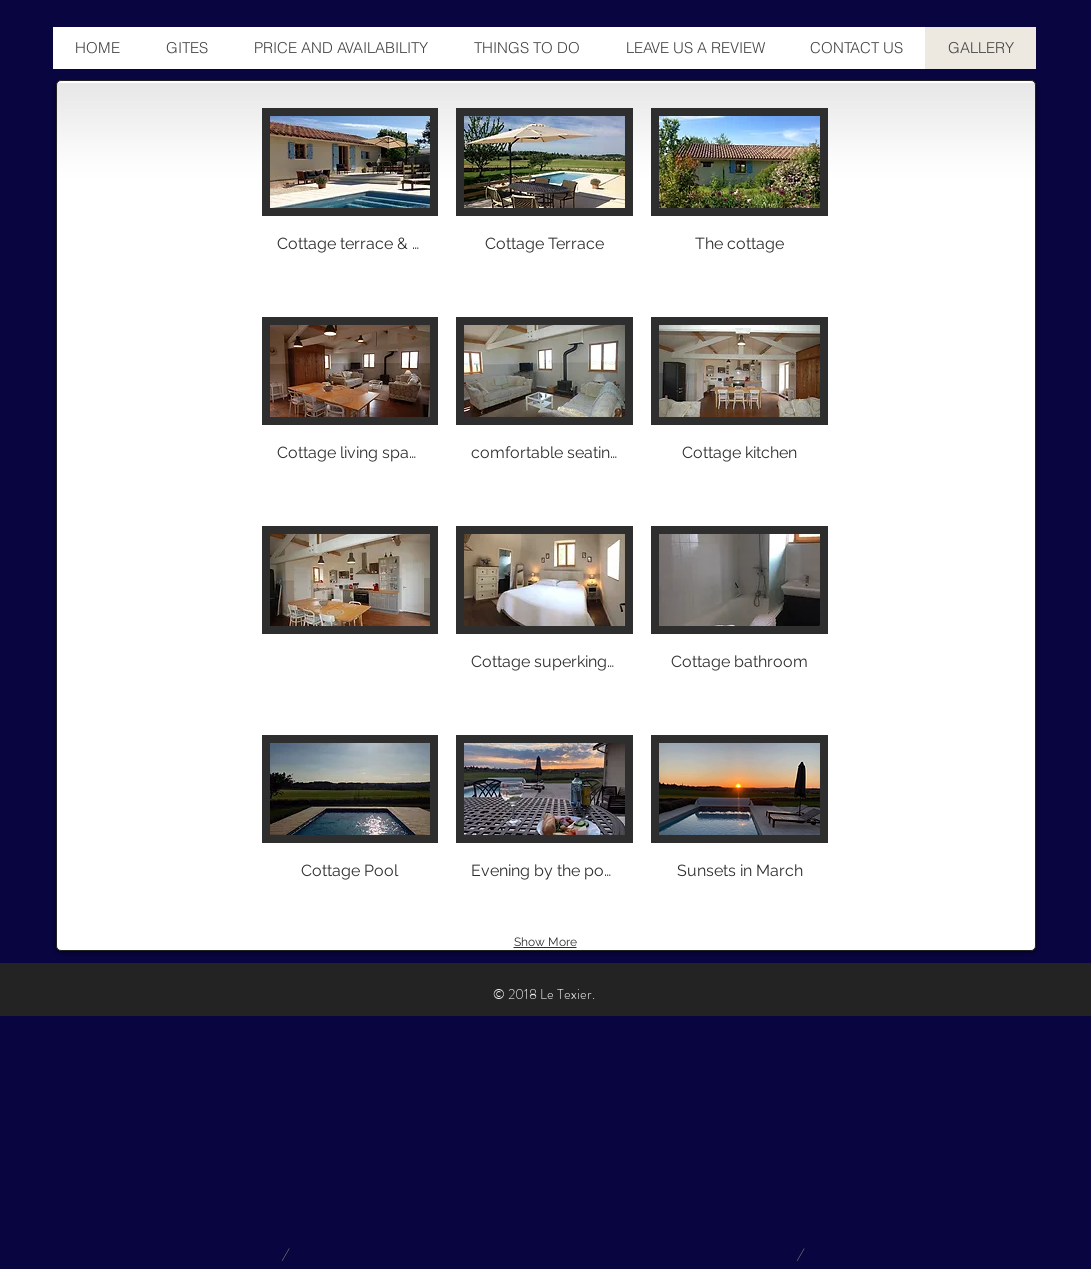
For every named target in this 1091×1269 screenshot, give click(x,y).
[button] (350, 203)
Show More (545, 942)
